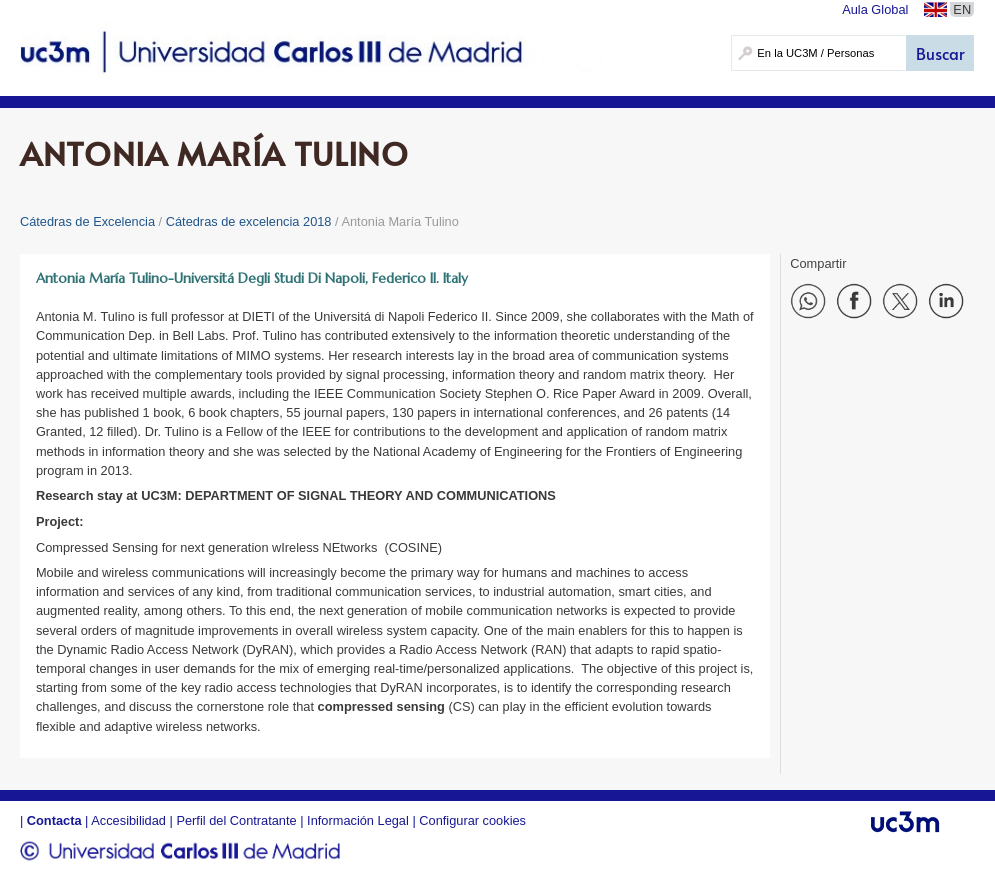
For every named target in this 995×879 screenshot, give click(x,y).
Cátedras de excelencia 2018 (249, 221)
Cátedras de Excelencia (87, 221)
